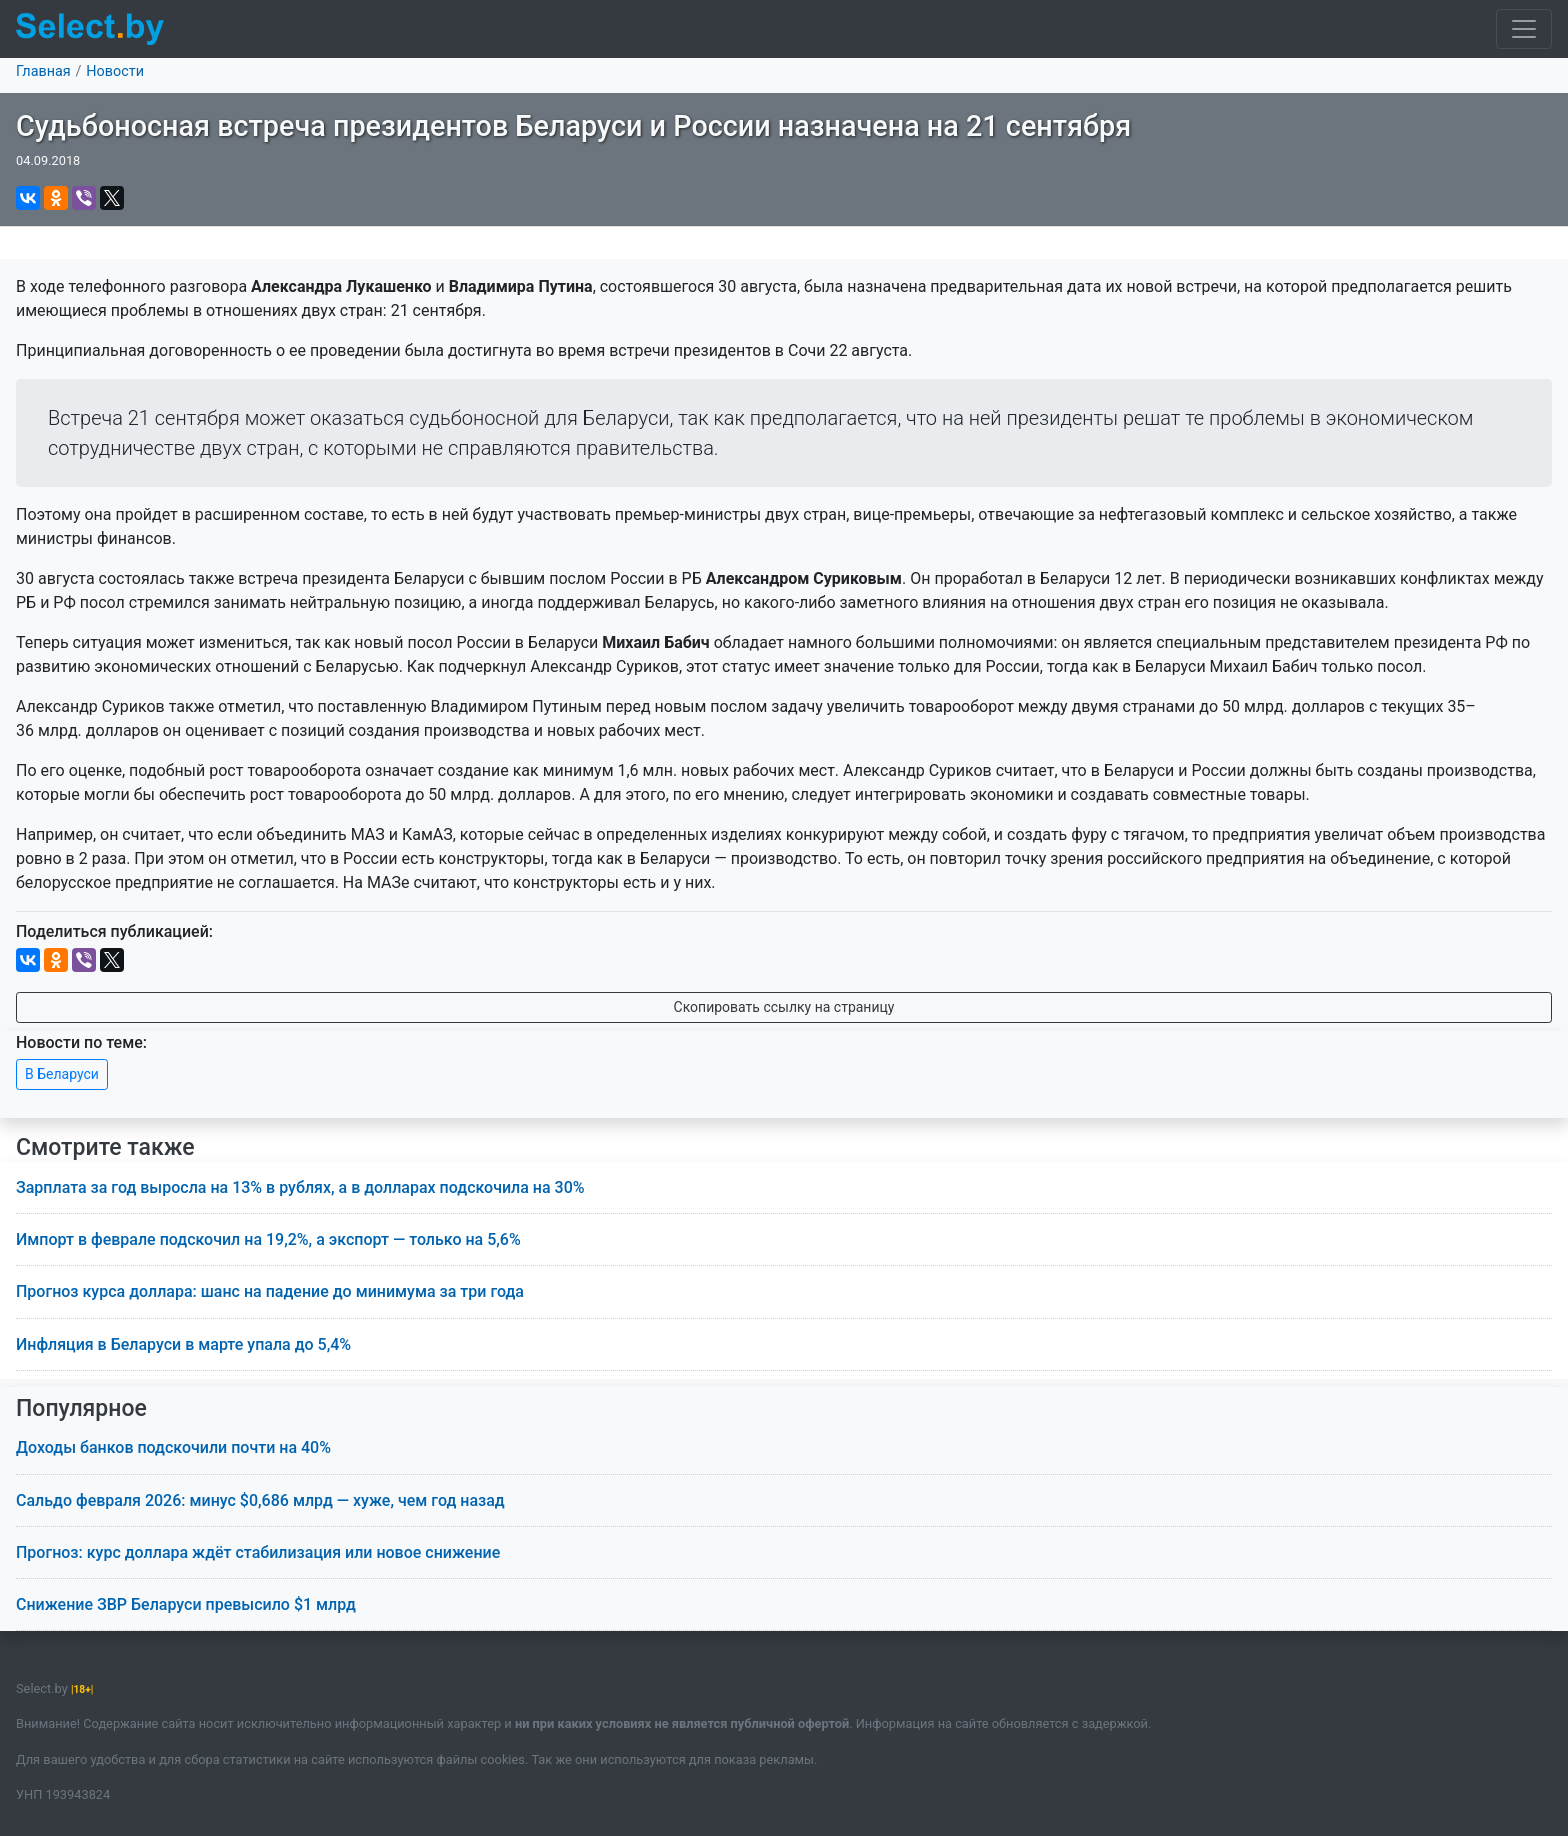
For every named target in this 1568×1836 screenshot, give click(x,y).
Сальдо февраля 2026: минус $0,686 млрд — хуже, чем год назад (260, 1500)
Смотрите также (105, 1147)
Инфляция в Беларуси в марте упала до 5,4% (183, 1344)
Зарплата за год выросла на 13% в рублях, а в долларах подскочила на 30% (300, 1187)
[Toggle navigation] (1524, 29)
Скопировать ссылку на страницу (784, 1007)
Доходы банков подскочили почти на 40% (173, 1447)
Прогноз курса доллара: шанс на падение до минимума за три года (270, 1291)
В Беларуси (62, 1074)
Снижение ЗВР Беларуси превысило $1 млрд (186, 1604)
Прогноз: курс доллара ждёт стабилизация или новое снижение (258, 1552)
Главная (43, 71)
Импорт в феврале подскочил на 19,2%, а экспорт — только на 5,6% (268, 1239)
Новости (115, 71)
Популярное (81, 1408)
